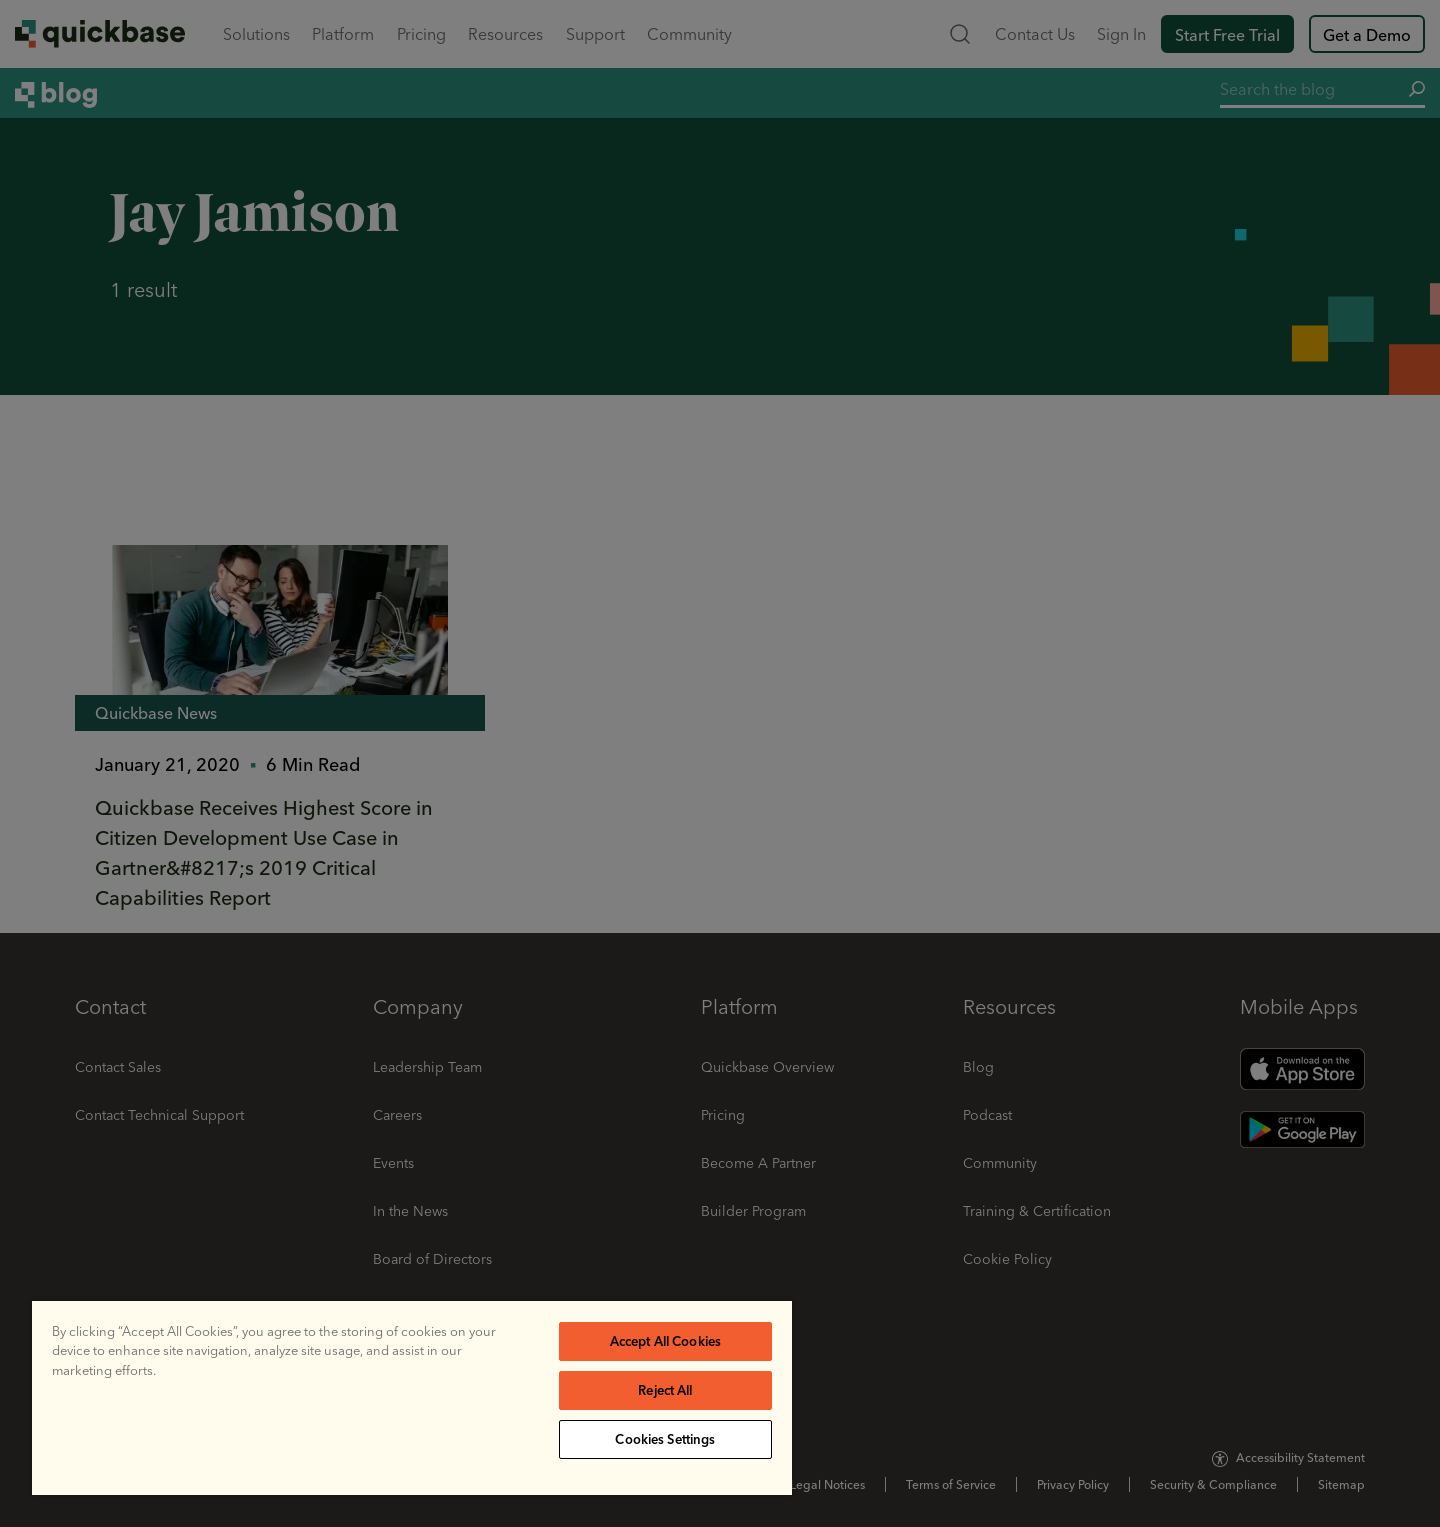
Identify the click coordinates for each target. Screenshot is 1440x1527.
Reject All (665, 1390)
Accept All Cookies (665, 1341)
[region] (412, 1398)
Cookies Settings (665, 1439)
